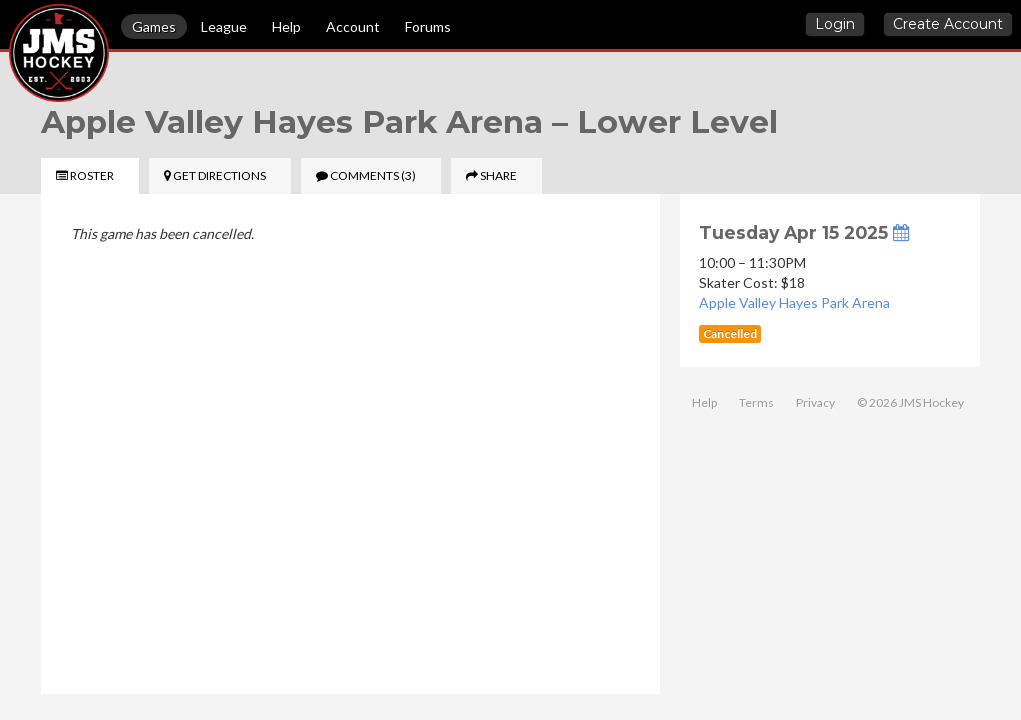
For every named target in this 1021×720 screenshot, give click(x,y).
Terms (756, 402)
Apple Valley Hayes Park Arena (794, 302)
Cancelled (730, 333)
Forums (428, 26)
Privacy (815, 402)
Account (353, 26)
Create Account (948, 24)
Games (154, 26)
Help (286, 26)
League (224, 26)
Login (835, 24)
